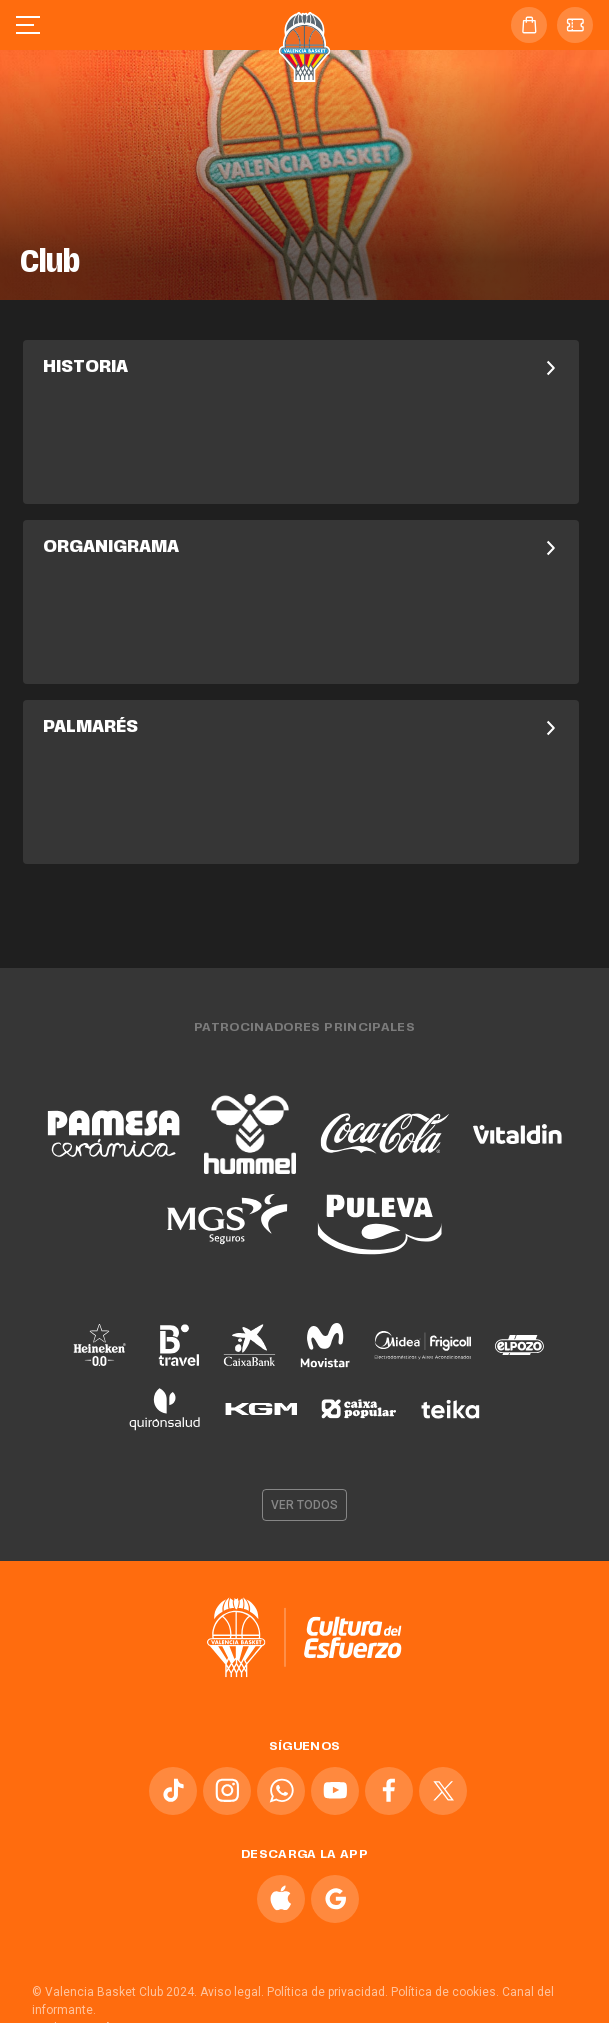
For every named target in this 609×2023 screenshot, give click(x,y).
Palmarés (301, 728)
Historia (301, 368)
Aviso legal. (232, 1992)
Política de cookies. (445, 1992)
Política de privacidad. (327, 1992)
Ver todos (305, 1505)
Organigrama (301, 548)
